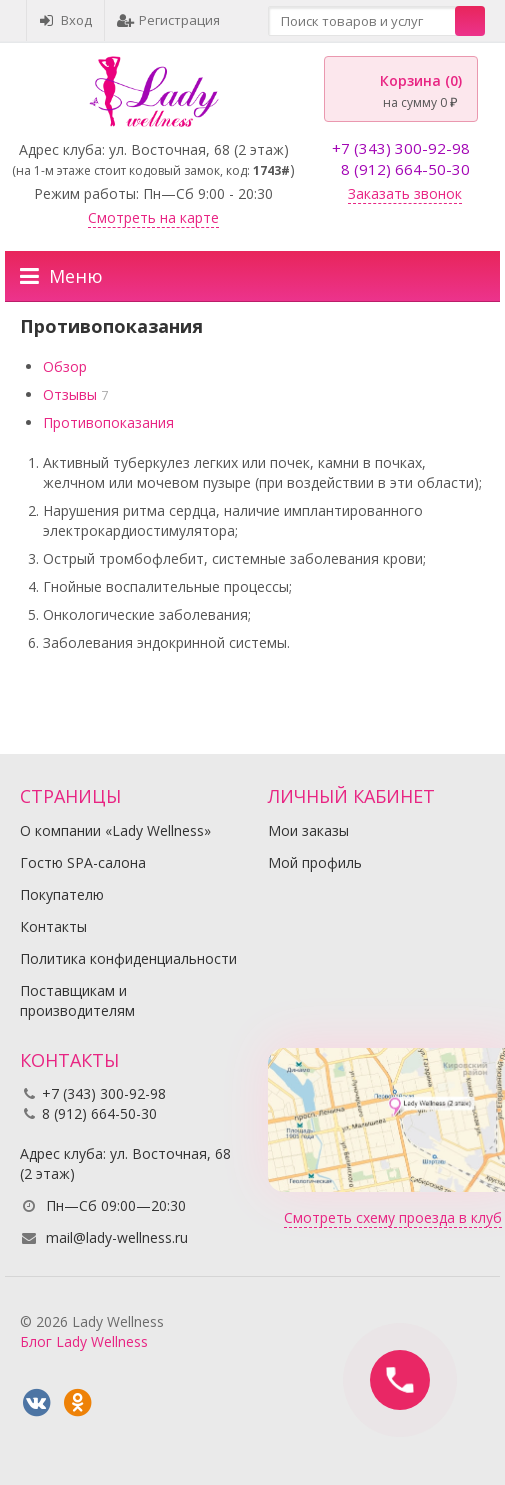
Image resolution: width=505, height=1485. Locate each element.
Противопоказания (108, 422)
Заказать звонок (405, 193)
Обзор (65, 366)
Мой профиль (315, 862)
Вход (65, 20)
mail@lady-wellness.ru (117, 1237)
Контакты (53, 926)
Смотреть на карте (153, 217)
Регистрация (168, 20)
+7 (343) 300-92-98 (401, 148)
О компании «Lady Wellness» (115, 830)
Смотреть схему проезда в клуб (393, 1217)
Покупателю (62, 894)
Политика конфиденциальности (128, 958)
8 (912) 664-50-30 (405, 169)
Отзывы (70, 394)
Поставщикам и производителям (77, 1000)
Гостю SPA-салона (83, 862)
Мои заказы (308, 830)
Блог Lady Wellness (84, 1341)
